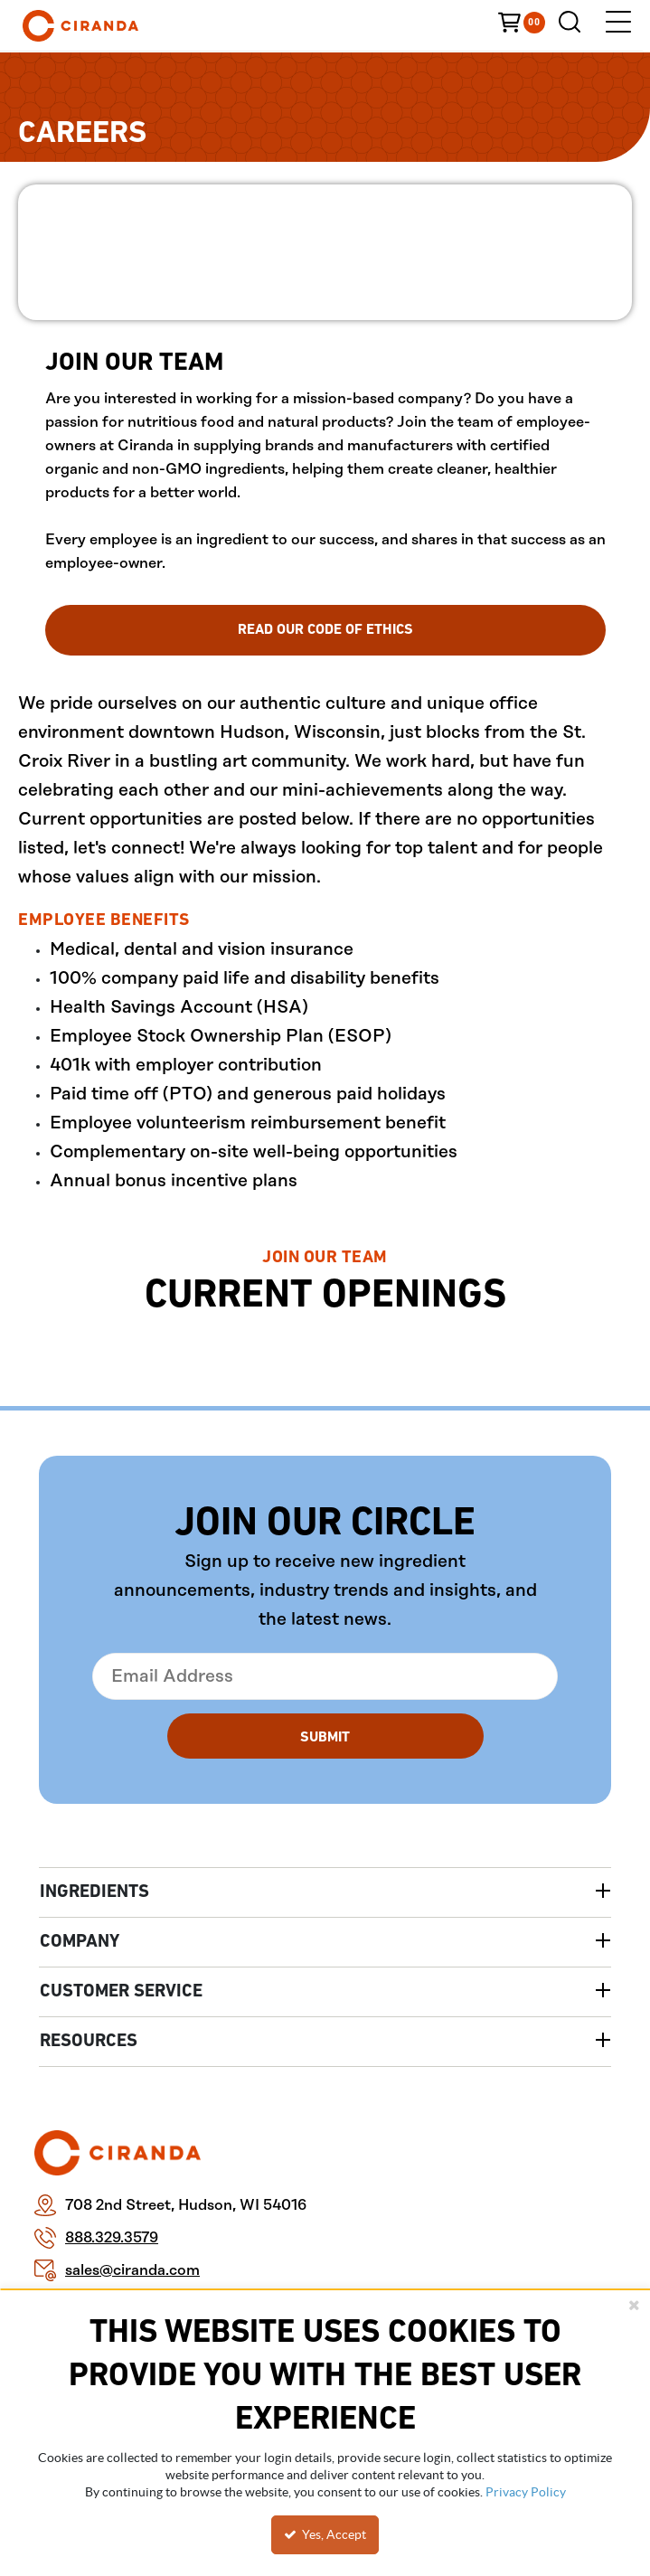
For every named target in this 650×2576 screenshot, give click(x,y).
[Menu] (618, 26)
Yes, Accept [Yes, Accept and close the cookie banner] (325, 2534)
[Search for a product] (574, 26)
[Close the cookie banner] (634, 2305)
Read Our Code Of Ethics (325, 630)
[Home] (108, 26)
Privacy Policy (525, 2492)
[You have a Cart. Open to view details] (528, 25)
